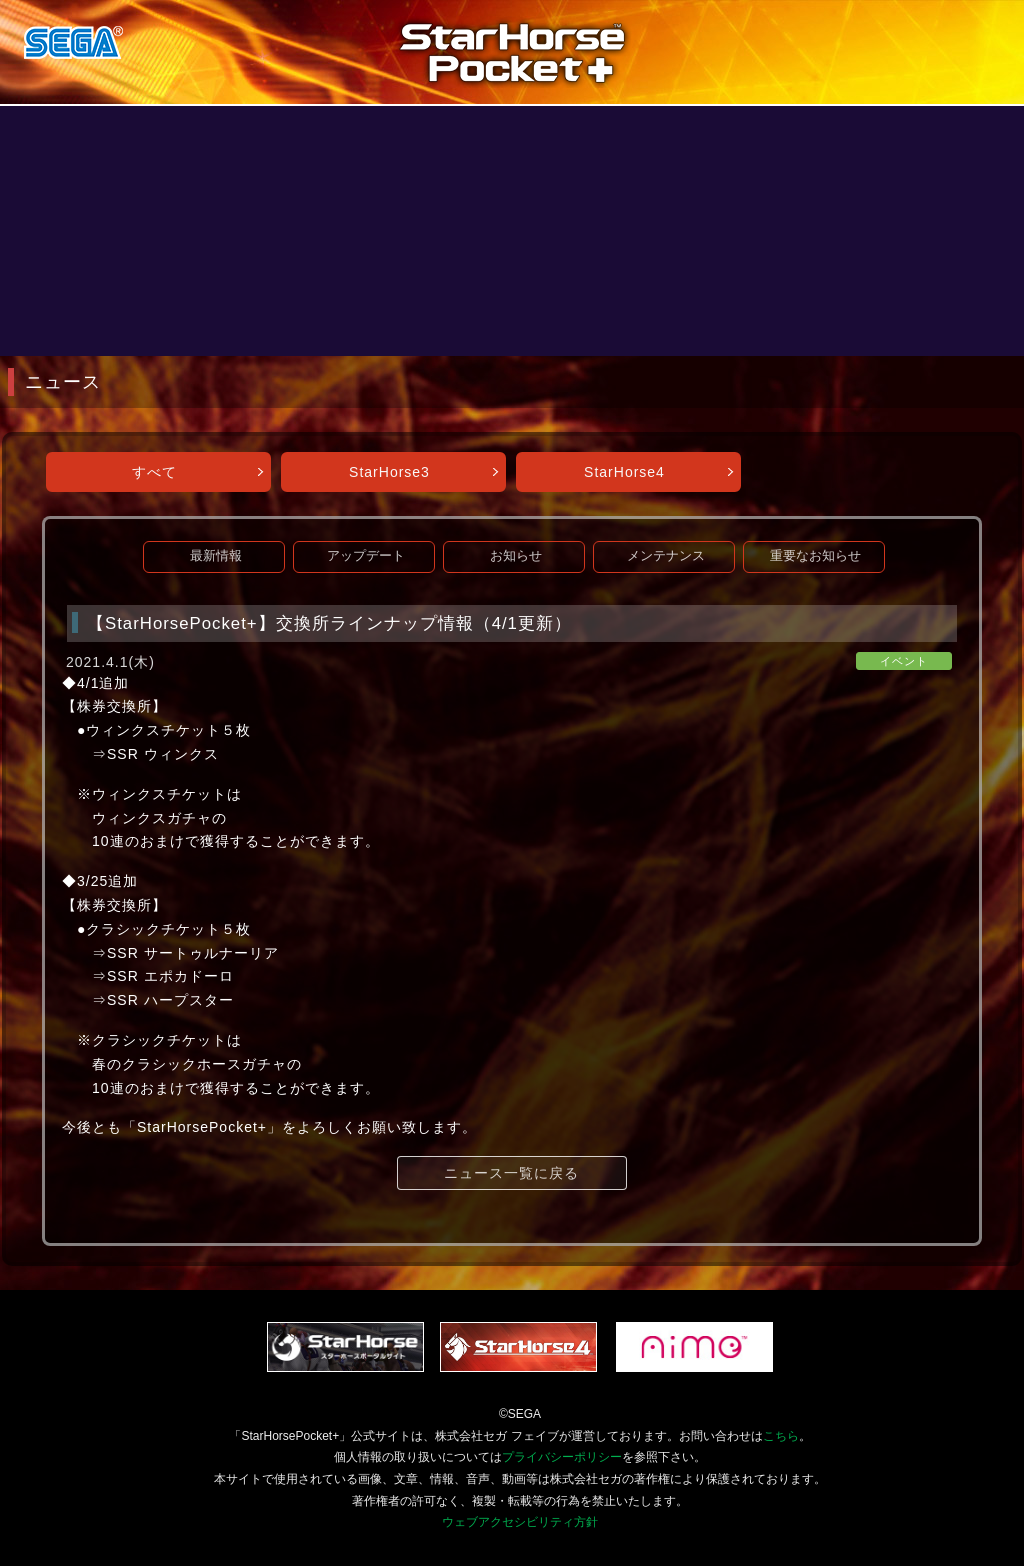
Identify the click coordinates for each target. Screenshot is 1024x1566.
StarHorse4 (624, 472)
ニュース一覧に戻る (511, 1173)
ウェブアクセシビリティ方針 (520, 1522)
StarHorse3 (389, 472)
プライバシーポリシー (562, 1457)
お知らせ (516, 556)
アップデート (366, 556)
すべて (154, 472)
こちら (781, 1436)
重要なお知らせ (815, 556)
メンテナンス (666, 556)
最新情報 (216, 556)
